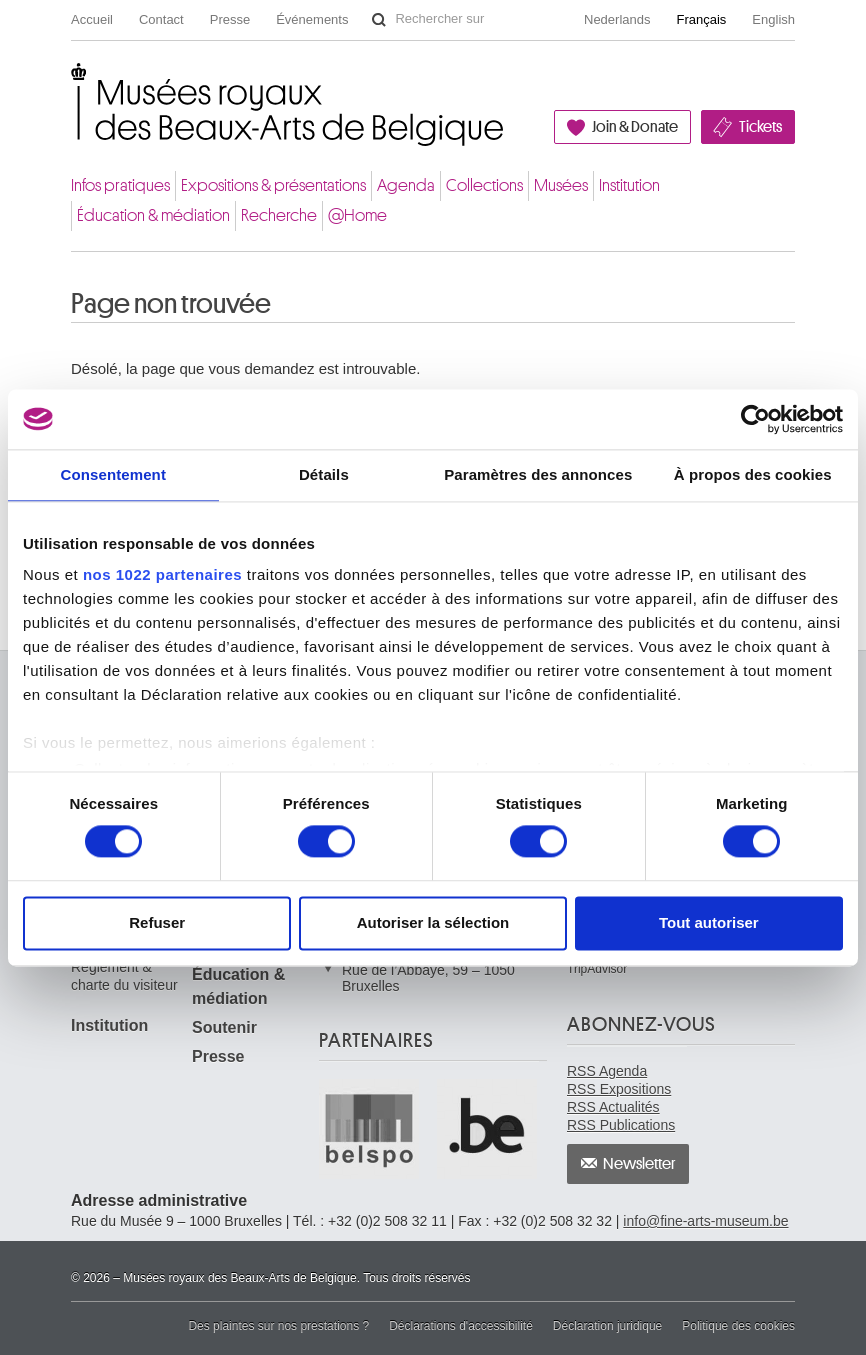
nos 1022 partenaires (162, 574)
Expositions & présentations (273, 185)
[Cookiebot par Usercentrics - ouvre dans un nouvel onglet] (755, 419)
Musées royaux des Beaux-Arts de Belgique (72, 83)
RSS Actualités (613, 1107)
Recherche (279, 215)
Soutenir (224, 1027)
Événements (312, 19)
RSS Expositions (619, 1089)
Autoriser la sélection (433, 922)
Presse (230, 19)
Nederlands (617, 19)
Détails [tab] (324, 474)
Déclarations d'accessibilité (461, 1326)
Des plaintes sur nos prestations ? (278, 1326)
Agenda (406, 185)
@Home (357, 215)
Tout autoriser (709, 922)
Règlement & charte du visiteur (124, 976)
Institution (629, 185)
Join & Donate (635, 127)
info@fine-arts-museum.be (705, 1221)
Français (702, 19)
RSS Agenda (607, 1071)
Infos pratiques (120, 185)
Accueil (92, 19)
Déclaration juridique (607, 1326)
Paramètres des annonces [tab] (538, 474)
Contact (161, 19)
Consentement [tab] (113, 474)
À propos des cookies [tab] (753, 474)
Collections (484, 185)
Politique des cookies (738, 1326)
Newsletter (639, 1164)
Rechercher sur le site (379, 20)
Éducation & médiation (153, 215)
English (773, 19)
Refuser (157, 922)
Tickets (760, 127)
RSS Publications (621, 1125)
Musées (561, 185)
